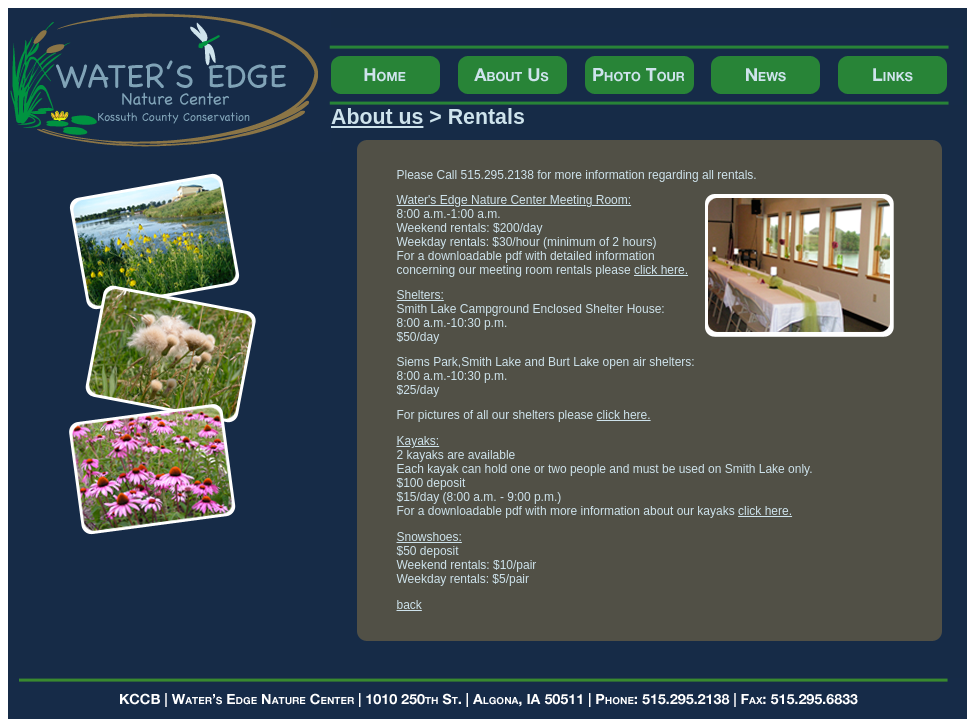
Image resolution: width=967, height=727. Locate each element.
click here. (661, 270)
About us (377, 117)
